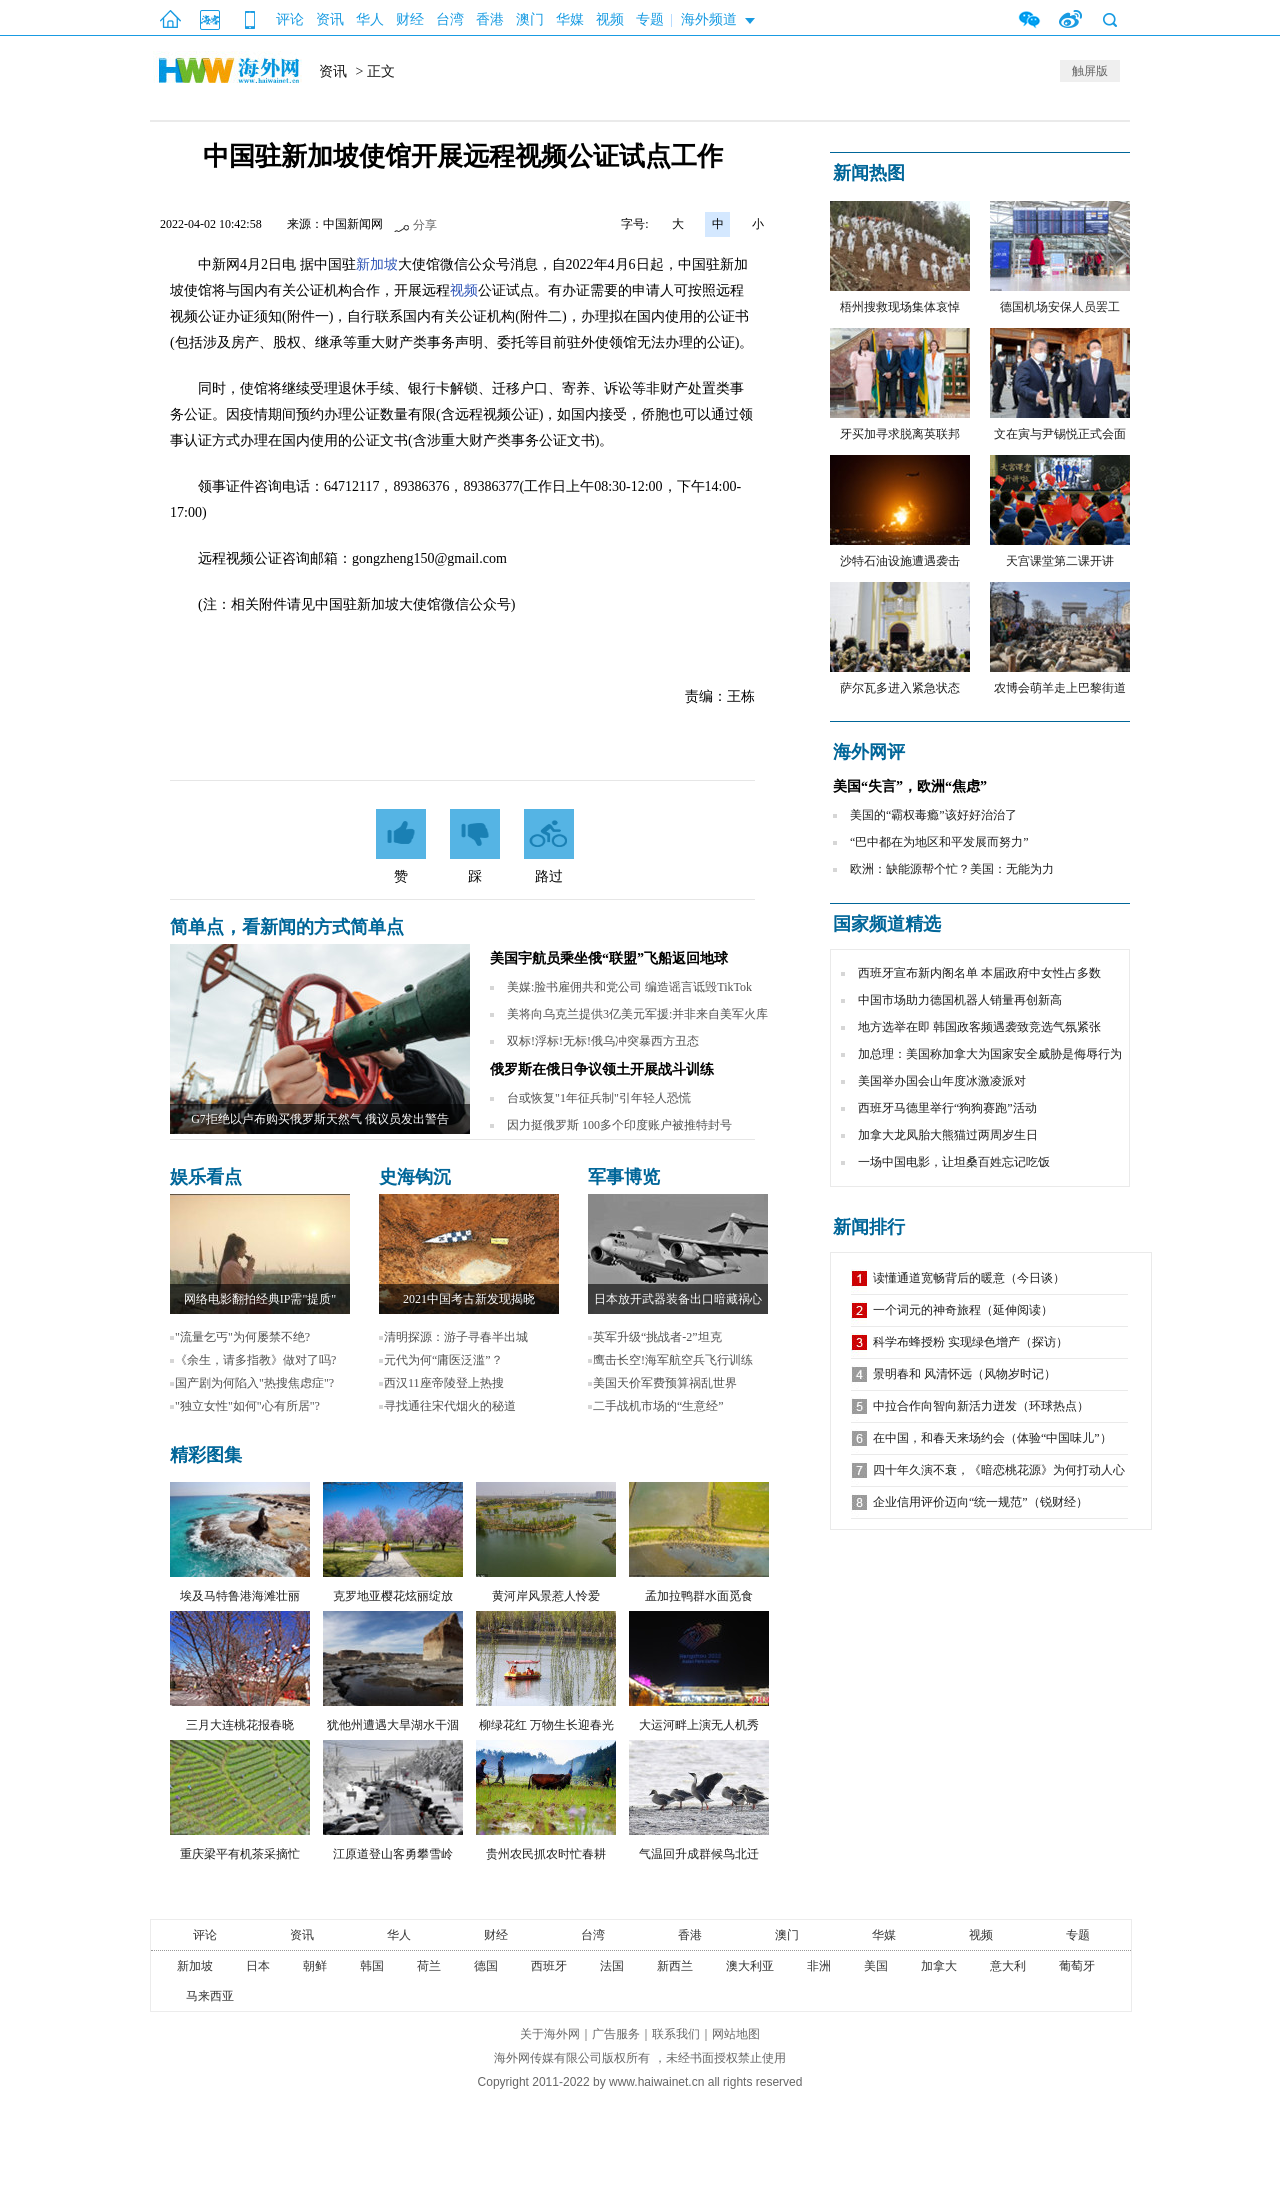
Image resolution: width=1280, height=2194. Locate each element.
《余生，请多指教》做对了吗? (255, 1360)
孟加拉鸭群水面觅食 (699, 1596)
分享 (425, 225)
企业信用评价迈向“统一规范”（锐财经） (980, 1502)
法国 (612, 1966)
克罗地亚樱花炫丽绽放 (393, 1596)
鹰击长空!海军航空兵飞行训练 (673, 1360)
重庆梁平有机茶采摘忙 (240, 1854)
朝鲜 (315, 1966)
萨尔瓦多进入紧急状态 (900, 688)
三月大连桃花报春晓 (240, 1725)
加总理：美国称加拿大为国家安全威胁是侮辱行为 (990, 1054)
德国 (486, 1966)
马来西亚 (210, 1996)
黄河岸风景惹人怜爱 (546, 1596)
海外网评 (869, 752)
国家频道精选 (887, 924)
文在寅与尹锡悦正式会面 (1060, 434)
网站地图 (736, 2034)
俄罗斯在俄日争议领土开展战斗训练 (602, 1069)
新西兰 (675, 1966)
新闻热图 (869, 173)
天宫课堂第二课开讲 (1060, 561)
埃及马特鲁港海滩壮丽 (240, 1596)
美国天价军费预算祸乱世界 (665, 1383)
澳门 (530, 19)
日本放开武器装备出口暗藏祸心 (678, 1299)
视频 (610, 19)
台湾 (450, 19)
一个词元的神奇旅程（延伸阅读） (963, 1310)
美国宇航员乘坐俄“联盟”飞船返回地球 (609, 958)
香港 (490, 19)
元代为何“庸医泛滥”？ (443, 1360)
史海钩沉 (415, 1177)
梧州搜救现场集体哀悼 (900, 307)
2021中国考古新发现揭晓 (469, 1299)
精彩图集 (206, 1455)
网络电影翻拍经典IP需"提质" (260, 1299)
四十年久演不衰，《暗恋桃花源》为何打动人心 (999, 1470)
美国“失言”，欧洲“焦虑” (910, 786)
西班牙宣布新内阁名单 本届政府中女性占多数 (979, 973)
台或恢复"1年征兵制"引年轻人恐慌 (599, 1098)
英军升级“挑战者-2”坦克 (657, 1337)
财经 (410, 19)
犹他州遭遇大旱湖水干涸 (393, 1725)
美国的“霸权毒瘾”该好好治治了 (933, 815)
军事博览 (624, 1177)
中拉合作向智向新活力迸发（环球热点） (981, 1406)
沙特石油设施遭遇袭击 (900, 561)
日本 (258, 1966)
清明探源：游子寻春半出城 (456, 1337)
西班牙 (549, 1966)
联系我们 (676, 2034)
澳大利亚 (750, 1966)
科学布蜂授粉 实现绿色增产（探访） (970, 1342)
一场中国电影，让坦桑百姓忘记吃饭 (954, 1162)
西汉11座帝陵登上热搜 (444, 1383)
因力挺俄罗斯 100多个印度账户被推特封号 (619, 1125)
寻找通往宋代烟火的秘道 (450, 1406)
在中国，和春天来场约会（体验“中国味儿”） (992, 1438)
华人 (370, 19)
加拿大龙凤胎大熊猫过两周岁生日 (948, 1135)
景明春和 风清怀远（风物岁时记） (964, 1374)
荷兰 (429, 1966)
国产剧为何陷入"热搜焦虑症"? (254, 1383)
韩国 (372, 1966)
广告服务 (616, 2034)
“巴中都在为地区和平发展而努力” (939, 842)
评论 (290, 19)
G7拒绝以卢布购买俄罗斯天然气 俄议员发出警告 (320, 1119)
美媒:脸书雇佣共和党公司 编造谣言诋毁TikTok (629, 987)
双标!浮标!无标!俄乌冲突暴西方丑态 (603, 1041)
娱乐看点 (206, 1177)
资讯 (330, 19)
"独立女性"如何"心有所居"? (247, 1406)
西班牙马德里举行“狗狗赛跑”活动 (947, 1108)
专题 (650, 19)
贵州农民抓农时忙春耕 (546, 1854)
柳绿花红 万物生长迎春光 (546, 1725)
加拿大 (939, 1966)
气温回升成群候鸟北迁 (699, 1854)
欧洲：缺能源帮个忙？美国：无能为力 (952, 869)
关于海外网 (550, 2034)
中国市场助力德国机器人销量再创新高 (960, 1000)
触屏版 (1090, 71)
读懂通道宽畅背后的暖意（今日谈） (969, 1278)
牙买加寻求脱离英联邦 (900, 434)
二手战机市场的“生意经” (658, 1406)
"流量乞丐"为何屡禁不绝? (242, 1337)
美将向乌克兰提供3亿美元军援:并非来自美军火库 (637, 1014)
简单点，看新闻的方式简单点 (287, 927)
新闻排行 (869, 1227)
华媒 (570, 19)
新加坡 (377, 264)
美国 (876, 1966)
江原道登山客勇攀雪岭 (393, 1854)
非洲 (819, 1966)
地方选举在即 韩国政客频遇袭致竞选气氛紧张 (979, 1027)
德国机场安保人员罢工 (1060, 307)
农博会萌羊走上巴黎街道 (1060, 688)
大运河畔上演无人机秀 (699, 1725)
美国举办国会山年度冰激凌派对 (942, 1081)
